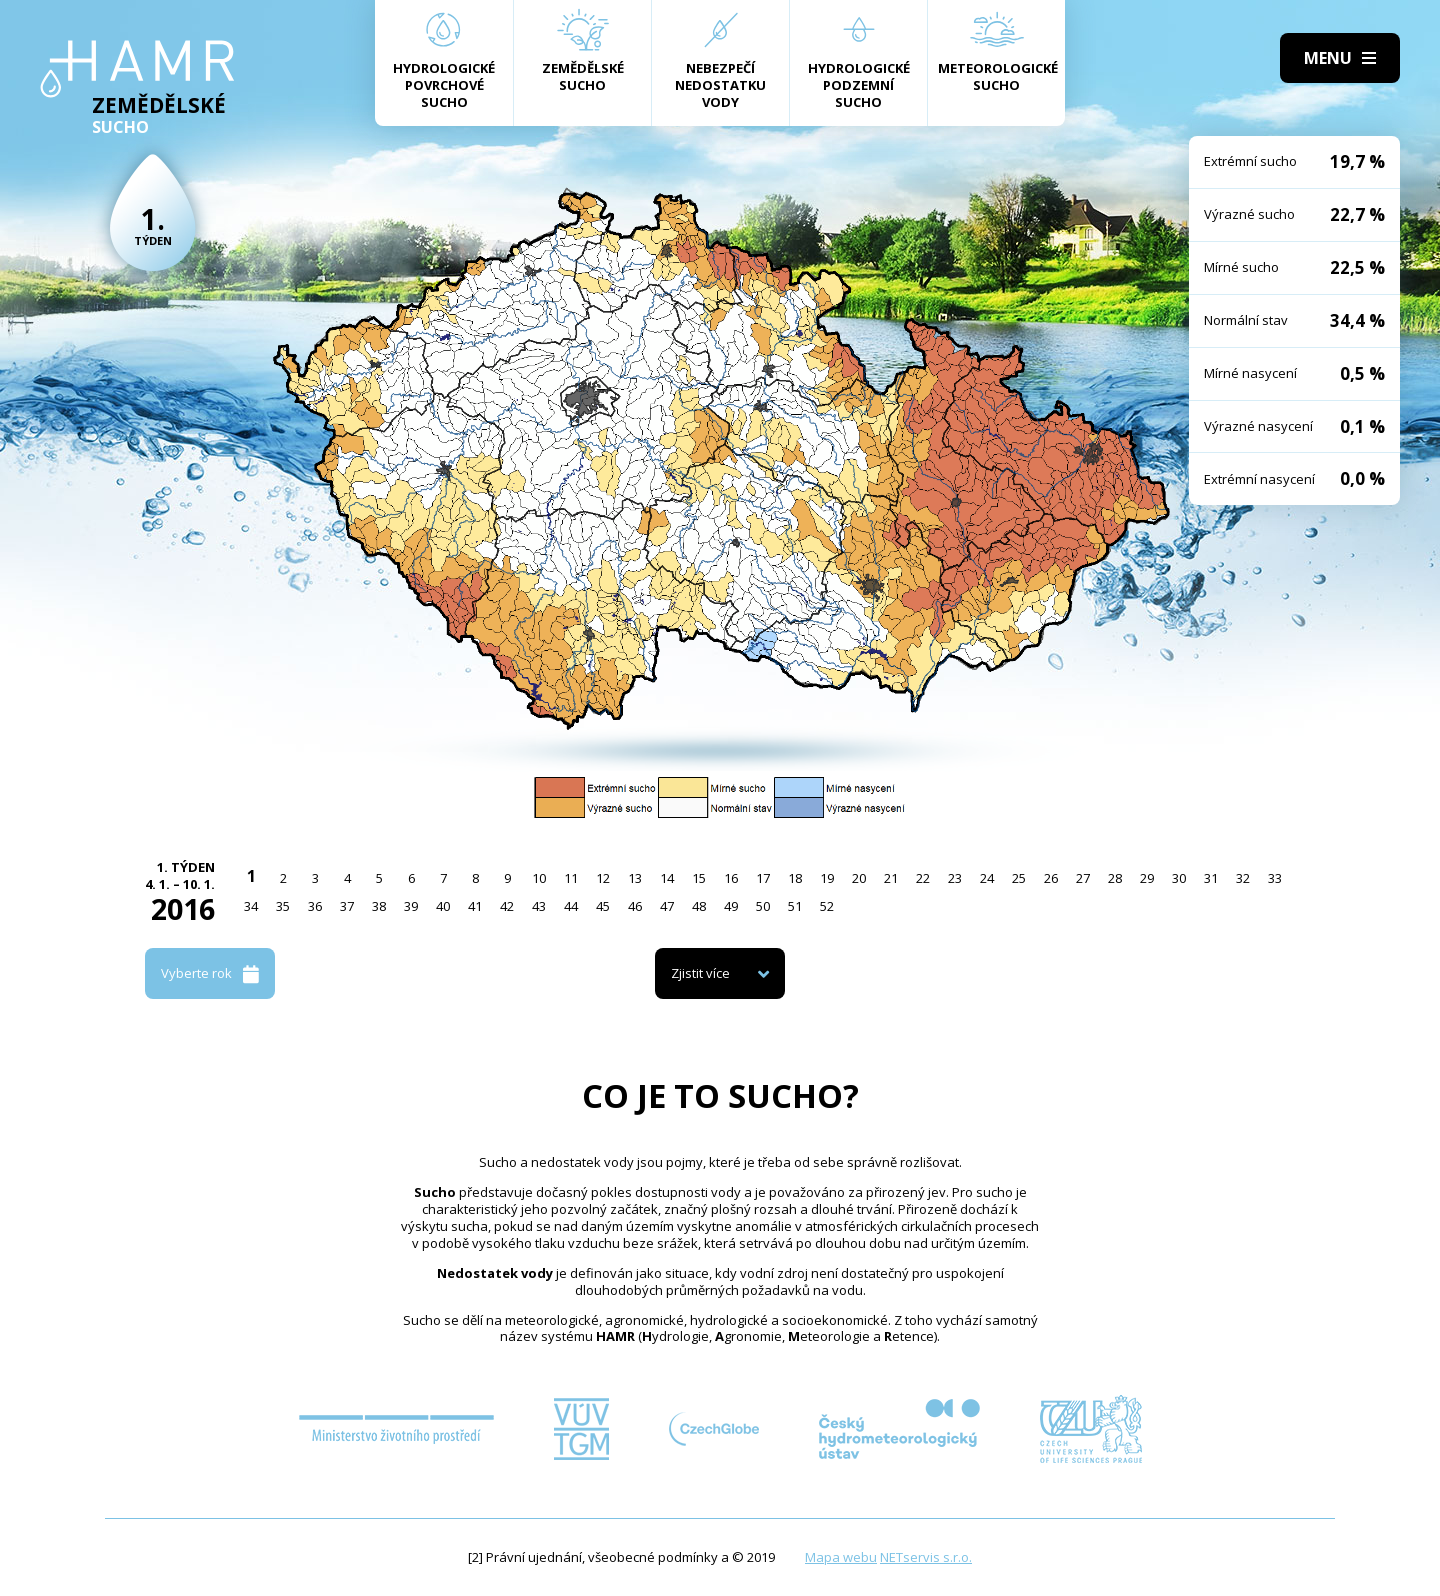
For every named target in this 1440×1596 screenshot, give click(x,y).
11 (571, 878)
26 (1051, 878)
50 (763, 906)
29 (1147, 878)
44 (571, 906)
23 (955, 878)
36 (315, 906)
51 (795, 906)
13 (635, 878)
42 (507, 906)
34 (251, 906)
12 (603, 878)
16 (731, 878)
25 (1019, 878)
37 (347, 906)
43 (539, 906)
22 (923, 878)
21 (891, 878)
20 (859, 878)
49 (731, 906)
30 (1179, 878)
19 (827, 878)
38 (379, 906)
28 (1115, 878)
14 (667, 878)
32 (1243, 878)
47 (667, 906)
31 (1211, 878)
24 (987, 878)
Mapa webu (841, 1557)
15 (699, 878)
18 (795, 878)
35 (283, 906)
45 (603, 906)
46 (635, 906)
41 (475, 906)
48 (699, 906)
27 (1083, 878)
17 (763, 878)
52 (827, 906)
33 (1275, 878)
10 (539, 878)
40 (443, 906)
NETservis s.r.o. (926, 1557)
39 (411, 906)
